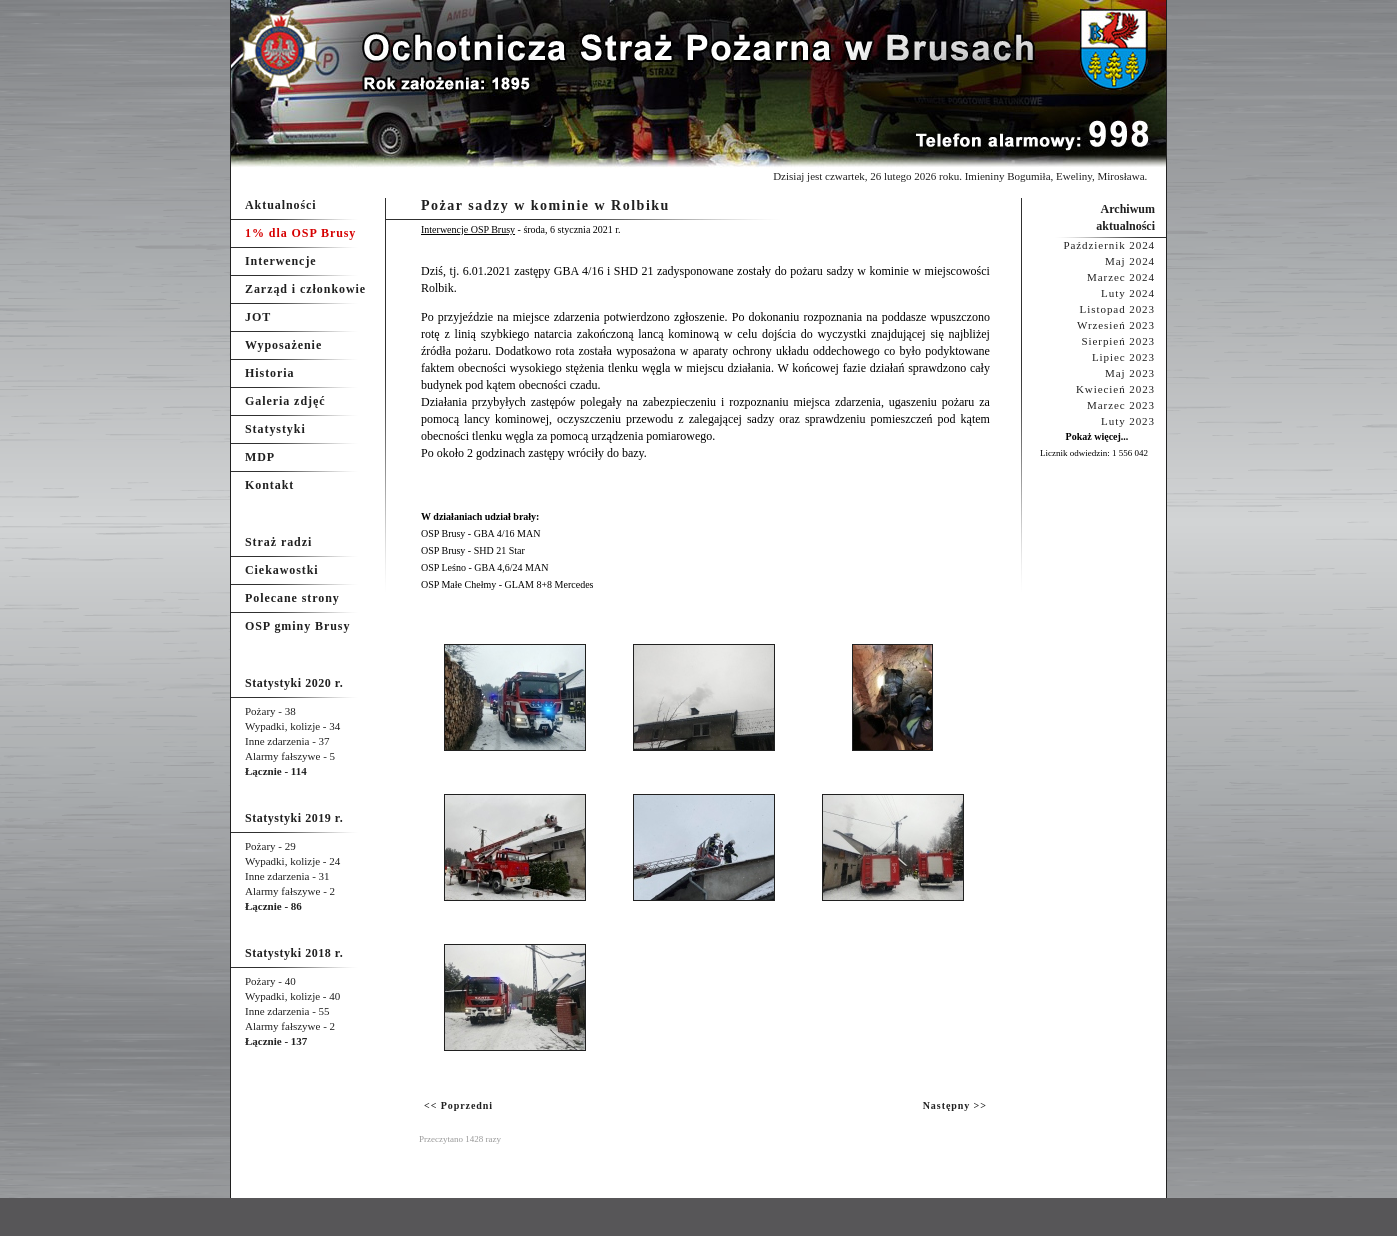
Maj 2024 (1130, 261)
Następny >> (955, 1105)
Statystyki (275, 429)
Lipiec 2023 (1123, 357)
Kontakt (269, 485)
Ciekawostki (282, 570)
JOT (258, 317)
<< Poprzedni (458, 1105)
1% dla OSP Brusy (300, 233)
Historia (269, 373)
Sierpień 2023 (1118, 341)
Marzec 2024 (1121, 277)
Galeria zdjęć (285, 401)
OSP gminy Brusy (297, 626)
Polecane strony (292, 598)
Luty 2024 (1128, 293)
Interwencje (281, 261)
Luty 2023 (1128, 421)
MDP (260, 457)
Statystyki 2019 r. (294, 818)
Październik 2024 (1109, 245)
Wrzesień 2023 (1116, 325)
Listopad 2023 (1117, 309)
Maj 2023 (1130, 373)
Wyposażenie (283, 345)
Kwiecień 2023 (1115, 389)
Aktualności (281, 205)
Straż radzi (278, 542)
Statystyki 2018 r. (294, 953)
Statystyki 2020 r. (294, 683)
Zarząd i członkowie (305, 289)
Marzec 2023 (1121, 405)
